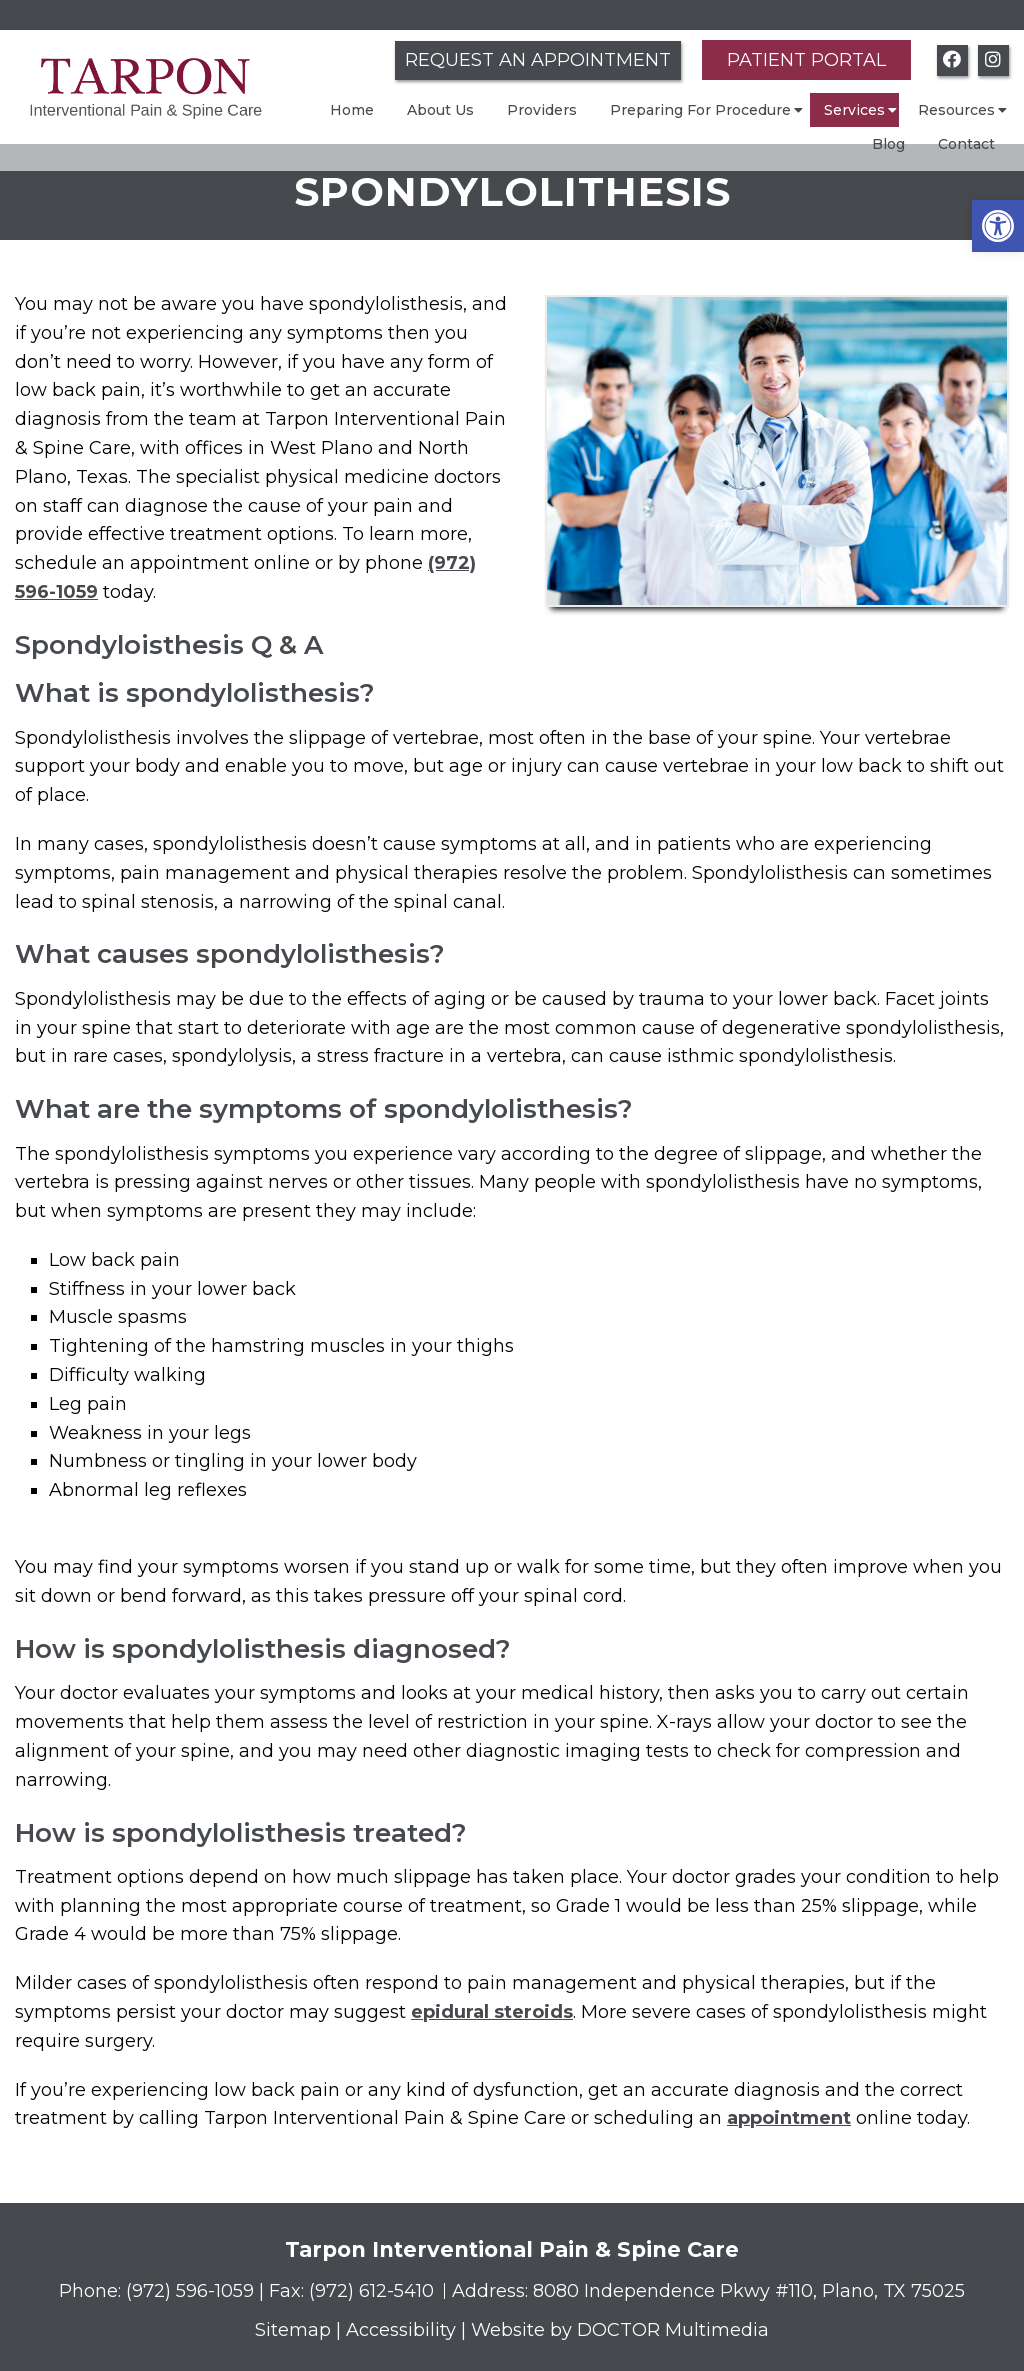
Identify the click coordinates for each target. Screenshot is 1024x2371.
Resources (956, 110)
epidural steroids (492, 2012)
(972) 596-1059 (192, 2291)
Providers (542, 110)
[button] (998, 226)
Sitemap (293, 2330)
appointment (789, 2118)
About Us (440, 110)
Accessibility (401, 2330)
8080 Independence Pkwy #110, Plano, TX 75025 (749, 2291)
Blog (888, 144)
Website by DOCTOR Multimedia (620, 2330)
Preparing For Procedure (700, 110)
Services (854, 110)
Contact (966, 144)
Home (352, 110)
